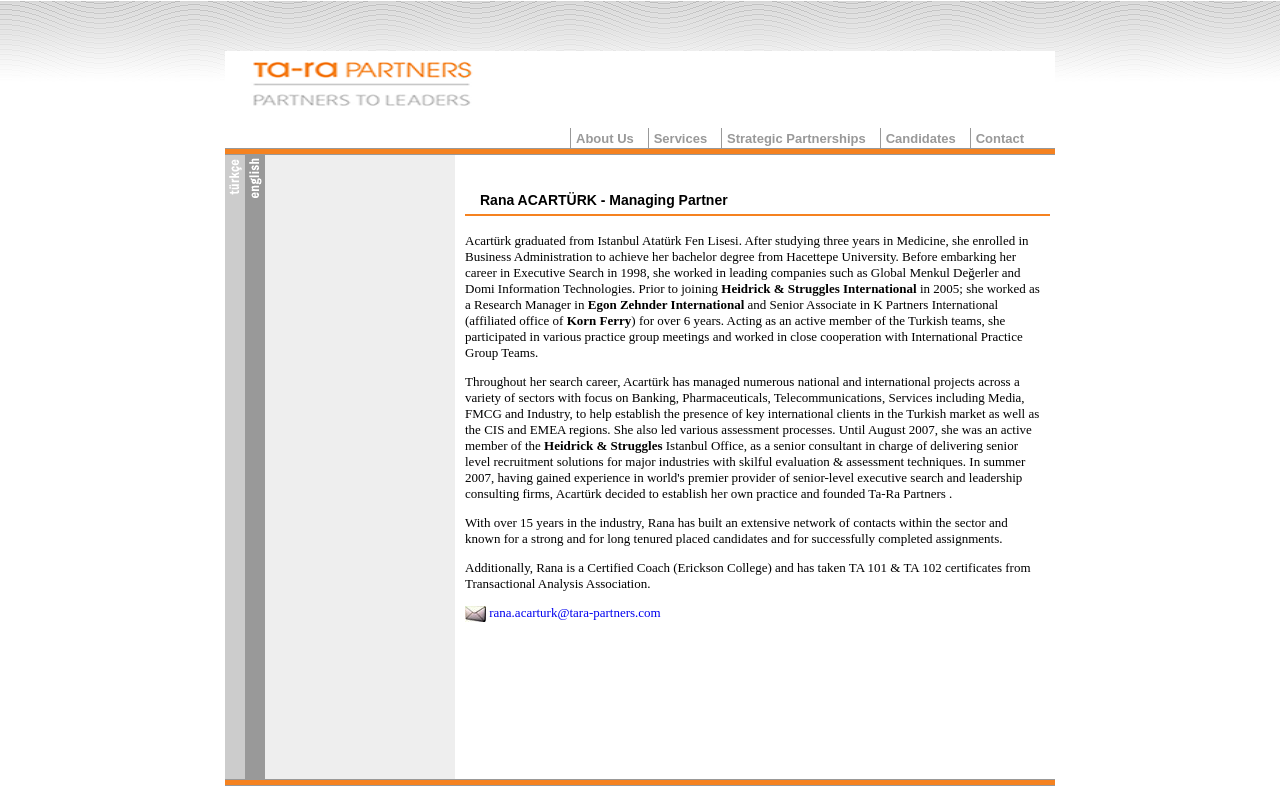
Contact (1000, 138)
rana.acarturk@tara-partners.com (574, 612)
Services (681, 138)
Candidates (921, 138)
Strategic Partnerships (796, 138)
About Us (605, 138)
